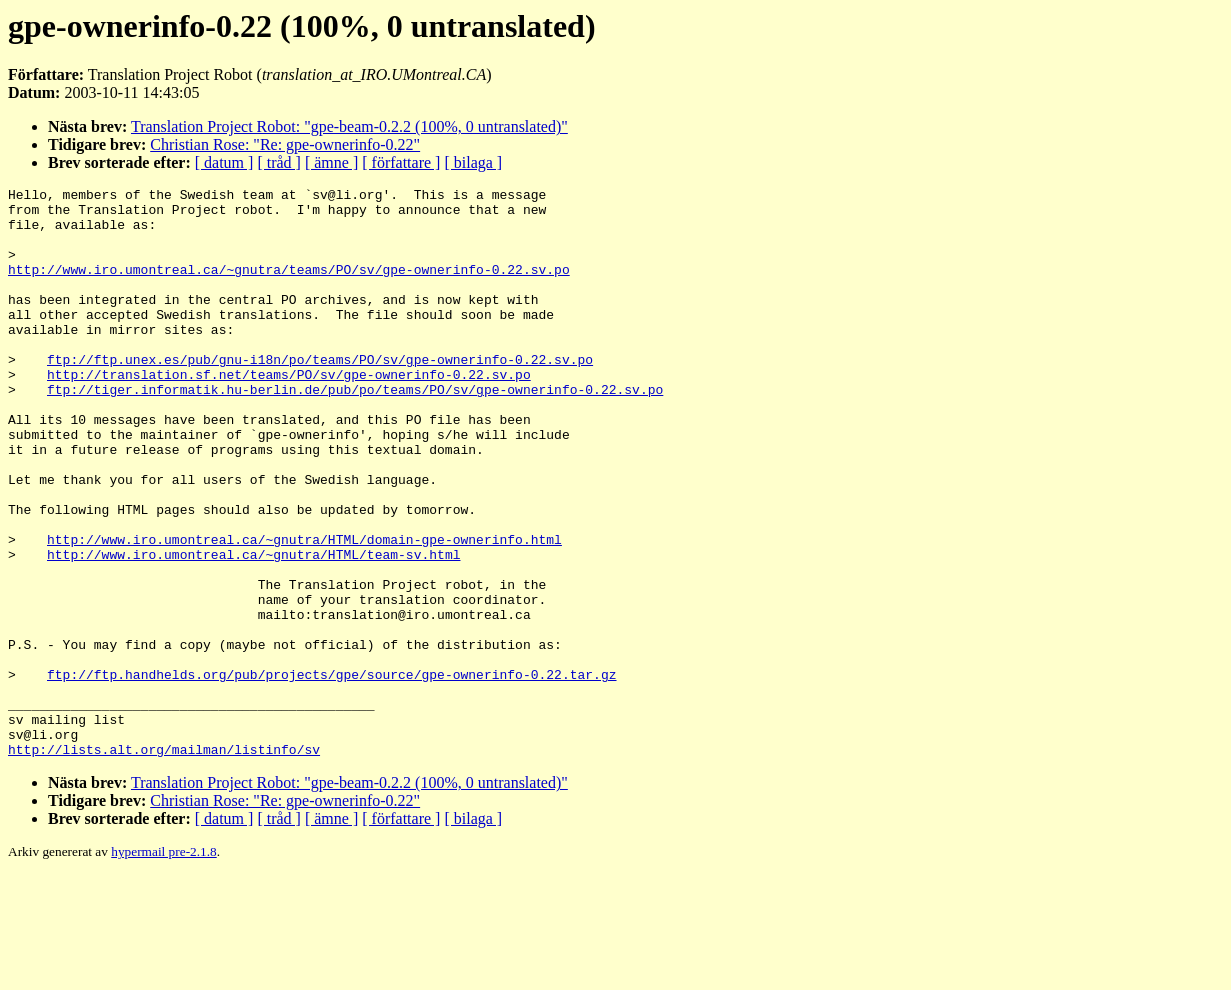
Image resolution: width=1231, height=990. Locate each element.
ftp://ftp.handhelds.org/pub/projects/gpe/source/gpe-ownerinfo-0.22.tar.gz (331, 773)
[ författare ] (401, 162)
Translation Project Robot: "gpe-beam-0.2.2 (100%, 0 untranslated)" (349, 126)
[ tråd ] (279, 162)
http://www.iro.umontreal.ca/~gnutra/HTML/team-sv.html (253, 629)
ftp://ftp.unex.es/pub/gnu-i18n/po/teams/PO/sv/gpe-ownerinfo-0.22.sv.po (320, 395)
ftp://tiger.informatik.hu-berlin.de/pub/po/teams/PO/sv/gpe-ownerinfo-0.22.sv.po (355, 431)
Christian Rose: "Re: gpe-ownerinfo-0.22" (285, 144)
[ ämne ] (331, 162)
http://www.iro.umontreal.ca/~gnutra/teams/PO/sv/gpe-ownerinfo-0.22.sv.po (289, 287)
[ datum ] (224, 162)
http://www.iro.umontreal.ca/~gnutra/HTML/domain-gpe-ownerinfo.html (304, 611)
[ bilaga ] (473, 162)
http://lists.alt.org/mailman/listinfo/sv (164, 863)
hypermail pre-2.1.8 (163, 965)
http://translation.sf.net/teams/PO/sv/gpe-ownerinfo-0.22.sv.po (289, 413)
